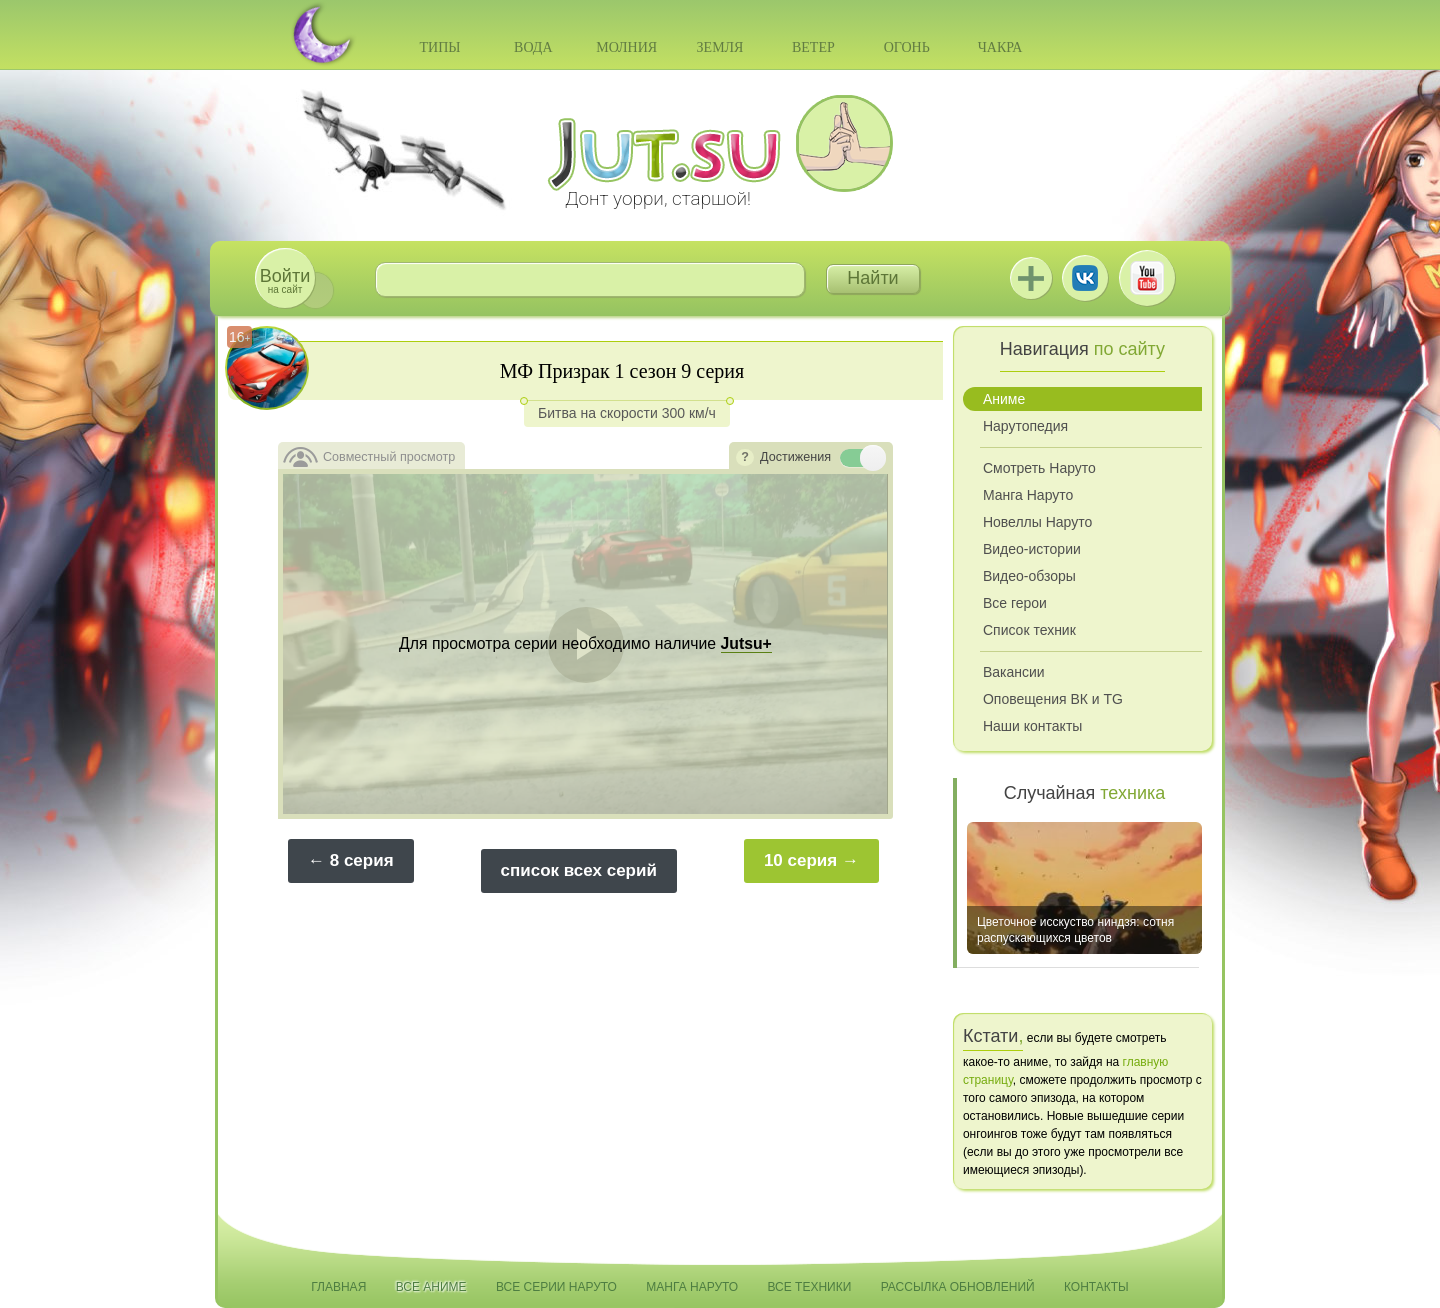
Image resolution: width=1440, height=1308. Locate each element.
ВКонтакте (1085, 278)
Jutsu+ (1031, 278)
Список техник (1029, 630)
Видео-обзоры (1029, 576)
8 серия (362, 860)
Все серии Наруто (556, 1287)
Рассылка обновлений (958, 1287)
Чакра (1000, 47)
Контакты (1096, 1287)
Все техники (809, 1287)
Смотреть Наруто (1039, 468)
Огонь (907, 47)
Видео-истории (1032, 549)
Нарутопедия (1025, 426)
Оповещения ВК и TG (1053, 699)
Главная (338, 1287)
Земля (720, 47)
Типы (439, 47)
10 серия (800, 860)
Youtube (1147, 278)
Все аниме (431, 1287)
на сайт (285, 280)
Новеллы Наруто (1037, 522)
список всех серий (579, 870)
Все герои (1015, 603)
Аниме (1004, 399)
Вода (533, 47)
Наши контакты (1032, 726)
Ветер (813, 47)
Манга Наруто (1028, 495)
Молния (626, 47)
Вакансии (1014, 672)
